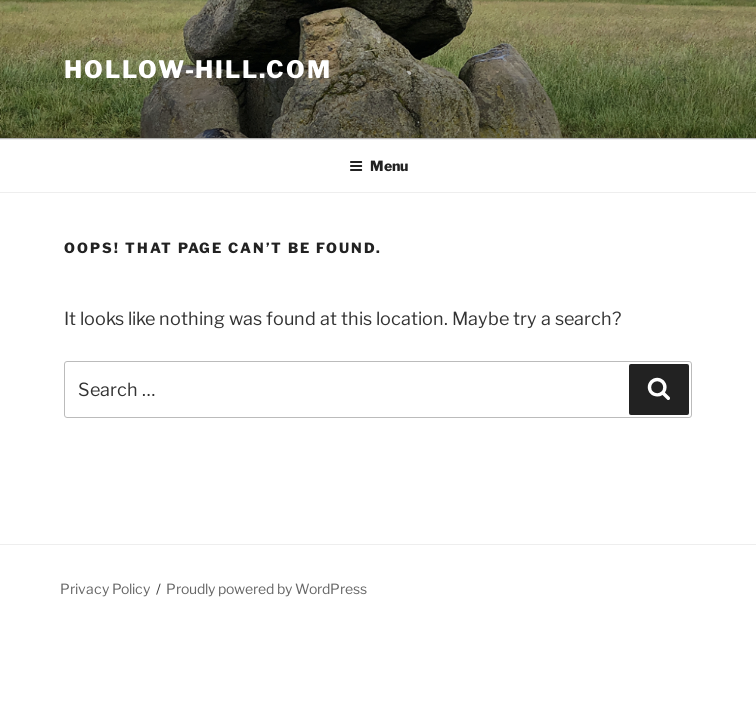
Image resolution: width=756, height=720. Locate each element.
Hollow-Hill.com (198, 69)
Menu (378, 165)
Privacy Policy (105, 588)
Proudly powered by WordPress (266, 588)
